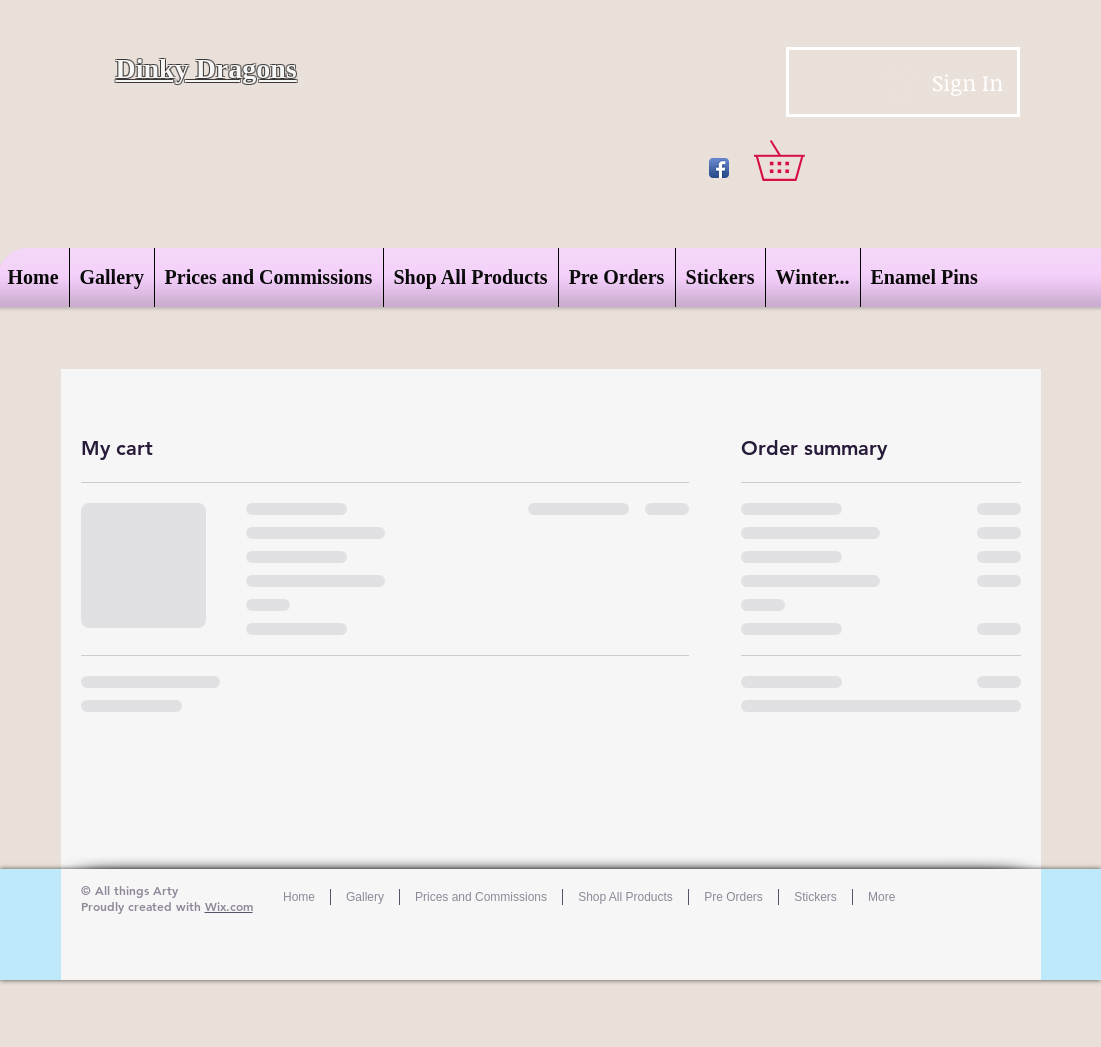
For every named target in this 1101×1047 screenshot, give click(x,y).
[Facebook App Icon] (719, 168)
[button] (798, 160)
